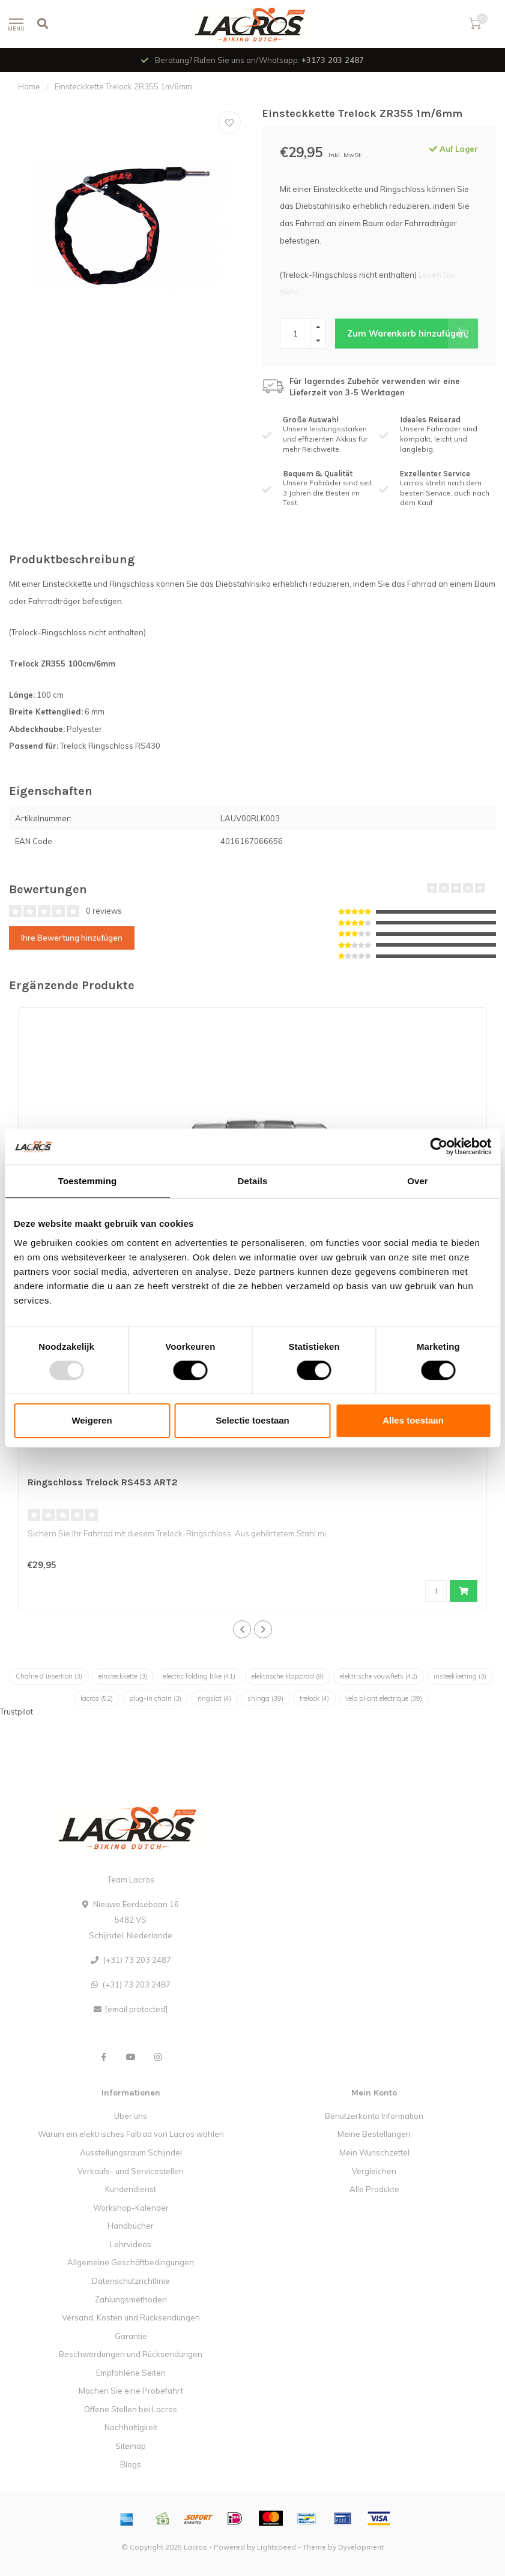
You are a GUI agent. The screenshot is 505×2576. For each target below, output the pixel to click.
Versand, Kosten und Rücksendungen (131, 2317)
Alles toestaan (413, 1420)
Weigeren (91, 1420)
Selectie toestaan (252, 1420)
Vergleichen (374, 2171)
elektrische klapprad (288, 1676)
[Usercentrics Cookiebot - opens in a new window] (438, 1146)
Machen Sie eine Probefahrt (131, 2390)
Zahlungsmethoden (131, 2299)
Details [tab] (253, 1181)
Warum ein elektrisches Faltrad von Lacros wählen (131, 2134)
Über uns (130, 2116)
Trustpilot (16, 1711)
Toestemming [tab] (87, 1181)
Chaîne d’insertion (49, 1676)
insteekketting (460, 1676)
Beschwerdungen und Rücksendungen (130, 2354)
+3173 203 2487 (332, 60)
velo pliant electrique (383, 1698)
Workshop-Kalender (131, 2207)
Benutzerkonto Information (374, 2116)
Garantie (131, 2336)
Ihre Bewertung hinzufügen (71, 937)
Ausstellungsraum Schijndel (131, 2152)
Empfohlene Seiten (131, 2372)
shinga (265, 1698)
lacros (96, 1698)
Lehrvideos (130, 2244)
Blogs (130, 2464)
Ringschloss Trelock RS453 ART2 (103, 1482)
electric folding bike (199, 1676)
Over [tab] (417, 1181)
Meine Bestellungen (374, 2134)
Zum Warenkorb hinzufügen (412, 334)
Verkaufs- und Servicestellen (130, 2171)
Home (29, 86)
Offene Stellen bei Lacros (130, 2409)
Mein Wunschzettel (374, 2152)
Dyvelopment (361, 2546)
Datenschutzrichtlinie (131, 2281)
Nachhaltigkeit (130, 2427)
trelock (314, 1698)
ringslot (214, 1698)
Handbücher (130, 2225)
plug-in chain (155, 1698)
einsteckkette (122, 1676)
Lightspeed (276, 2546)
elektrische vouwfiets (378, 1676)
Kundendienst (130, 2189)
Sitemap (130, 2446)
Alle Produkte (374, 2189)
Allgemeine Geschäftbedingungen (130, 2262)
